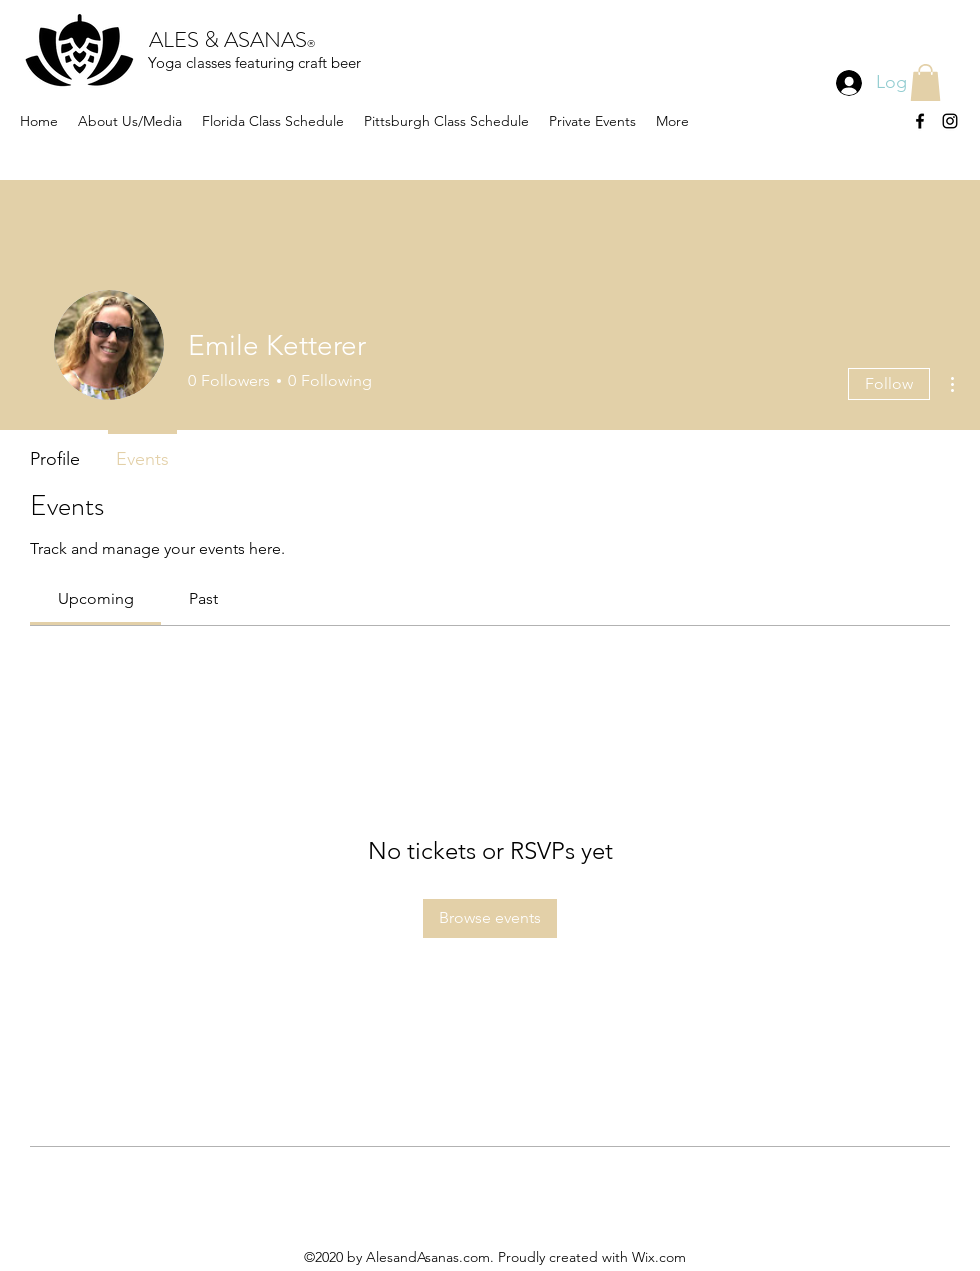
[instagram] (950, 121)
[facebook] (920, 121)
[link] (96, 598)
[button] (925, 82)
